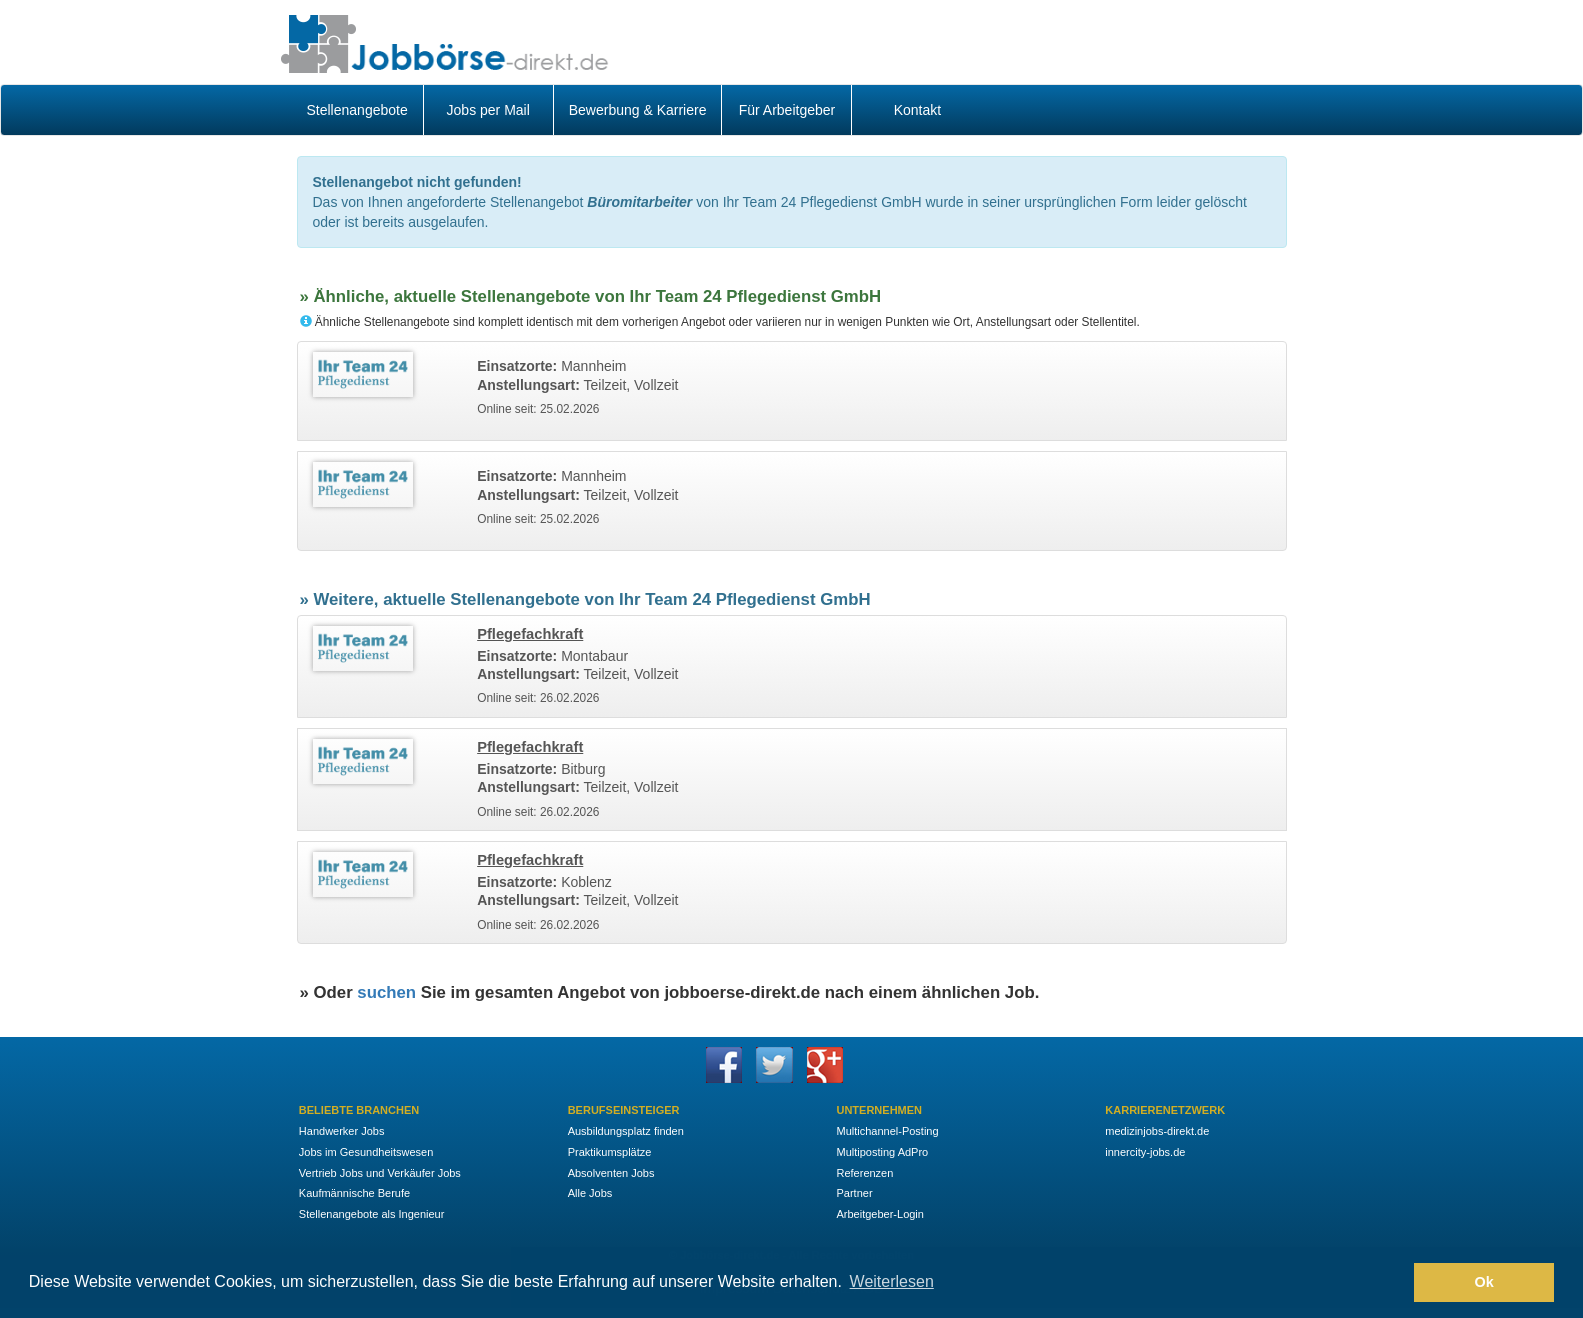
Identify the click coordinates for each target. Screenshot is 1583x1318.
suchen (386, 992)
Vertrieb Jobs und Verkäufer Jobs (380, 1173)
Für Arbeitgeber (787, 110)
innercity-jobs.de (1145, 1152)
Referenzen (864, 1173)
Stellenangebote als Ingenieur (372, 1214)
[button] (1393, 1283)
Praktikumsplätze (610, 1152)
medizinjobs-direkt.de (1157, 1131)
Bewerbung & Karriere (638, 110)
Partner (854, 1193)
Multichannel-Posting (887, 1131)
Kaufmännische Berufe (354, 1193)
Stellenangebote (357, 110)
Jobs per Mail (488, 110)
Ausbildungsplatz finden (626, 1131)
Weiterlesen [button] (892, 1281)
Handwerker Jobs (342, 1131)
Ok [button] (1484, 1282)
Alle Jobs (590, 1193)
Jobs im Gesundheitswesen (366, 1152)
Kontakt (917, 110)
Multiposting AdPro (882, 1152)
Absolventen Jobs (611, 1173)
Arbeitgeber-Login (879, 1214)
